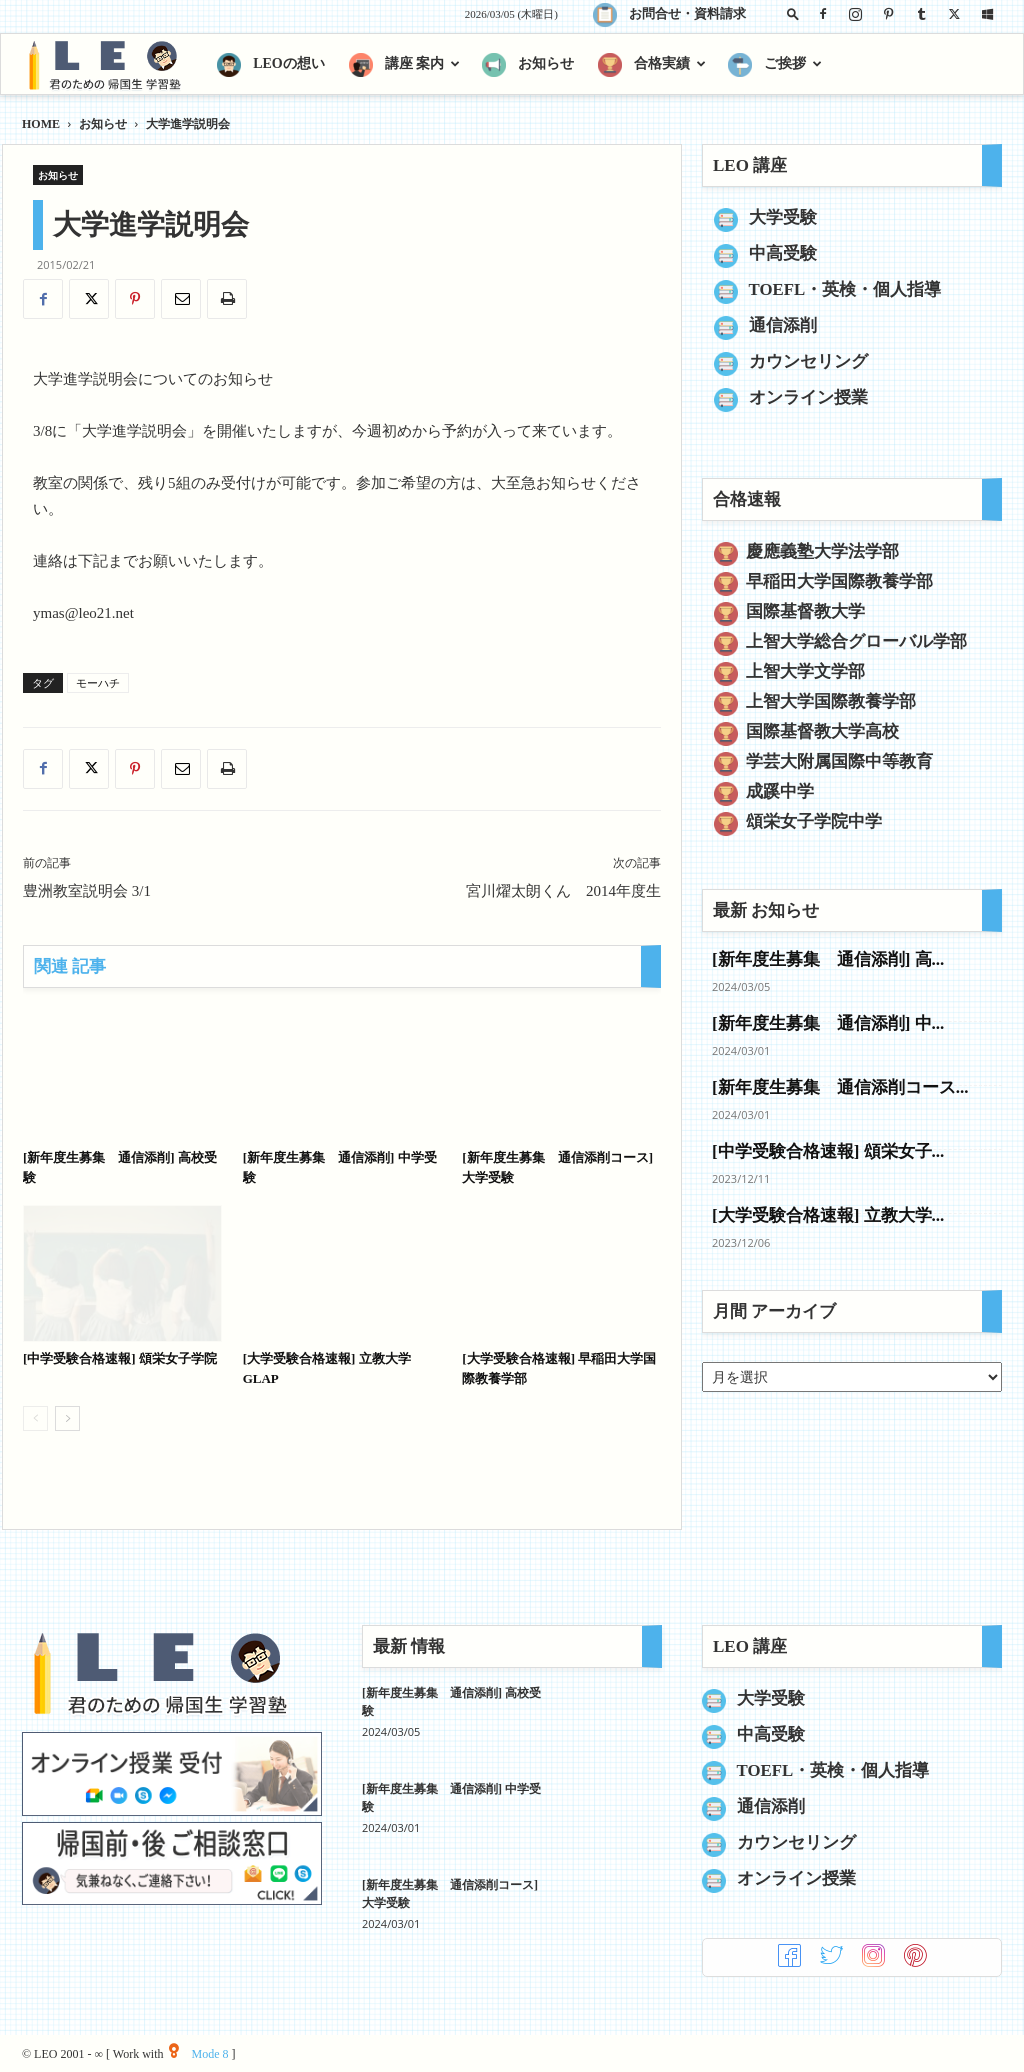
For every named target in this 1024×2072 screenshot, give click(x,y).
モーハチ (98, 683)
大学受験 (783, 217)
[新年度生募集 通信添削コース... (840, 1087)
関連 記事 (70, 966)
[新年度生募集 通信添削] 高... (828, 959)
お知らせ (103, 124)
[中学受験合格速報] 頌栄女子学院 (120, 1358)
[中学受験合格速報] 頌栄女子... (828, 1151)
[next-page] (67, 1418)
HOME (41, 124)
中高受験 (783, 253)
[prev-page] (35, 1418)
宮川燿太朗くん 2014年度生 (563, 891)
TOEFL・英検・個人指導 (845, 289)
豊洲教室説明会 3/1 (87, 891)
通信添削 (783, 325)
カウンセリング (808, 361)
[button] (793, 13)
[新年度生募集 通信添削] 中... (828, 1023)
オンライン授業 (808, 397)
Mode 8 (198, 2054)
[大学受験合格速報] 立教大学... (828, 1215)
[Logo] (113, 64)
